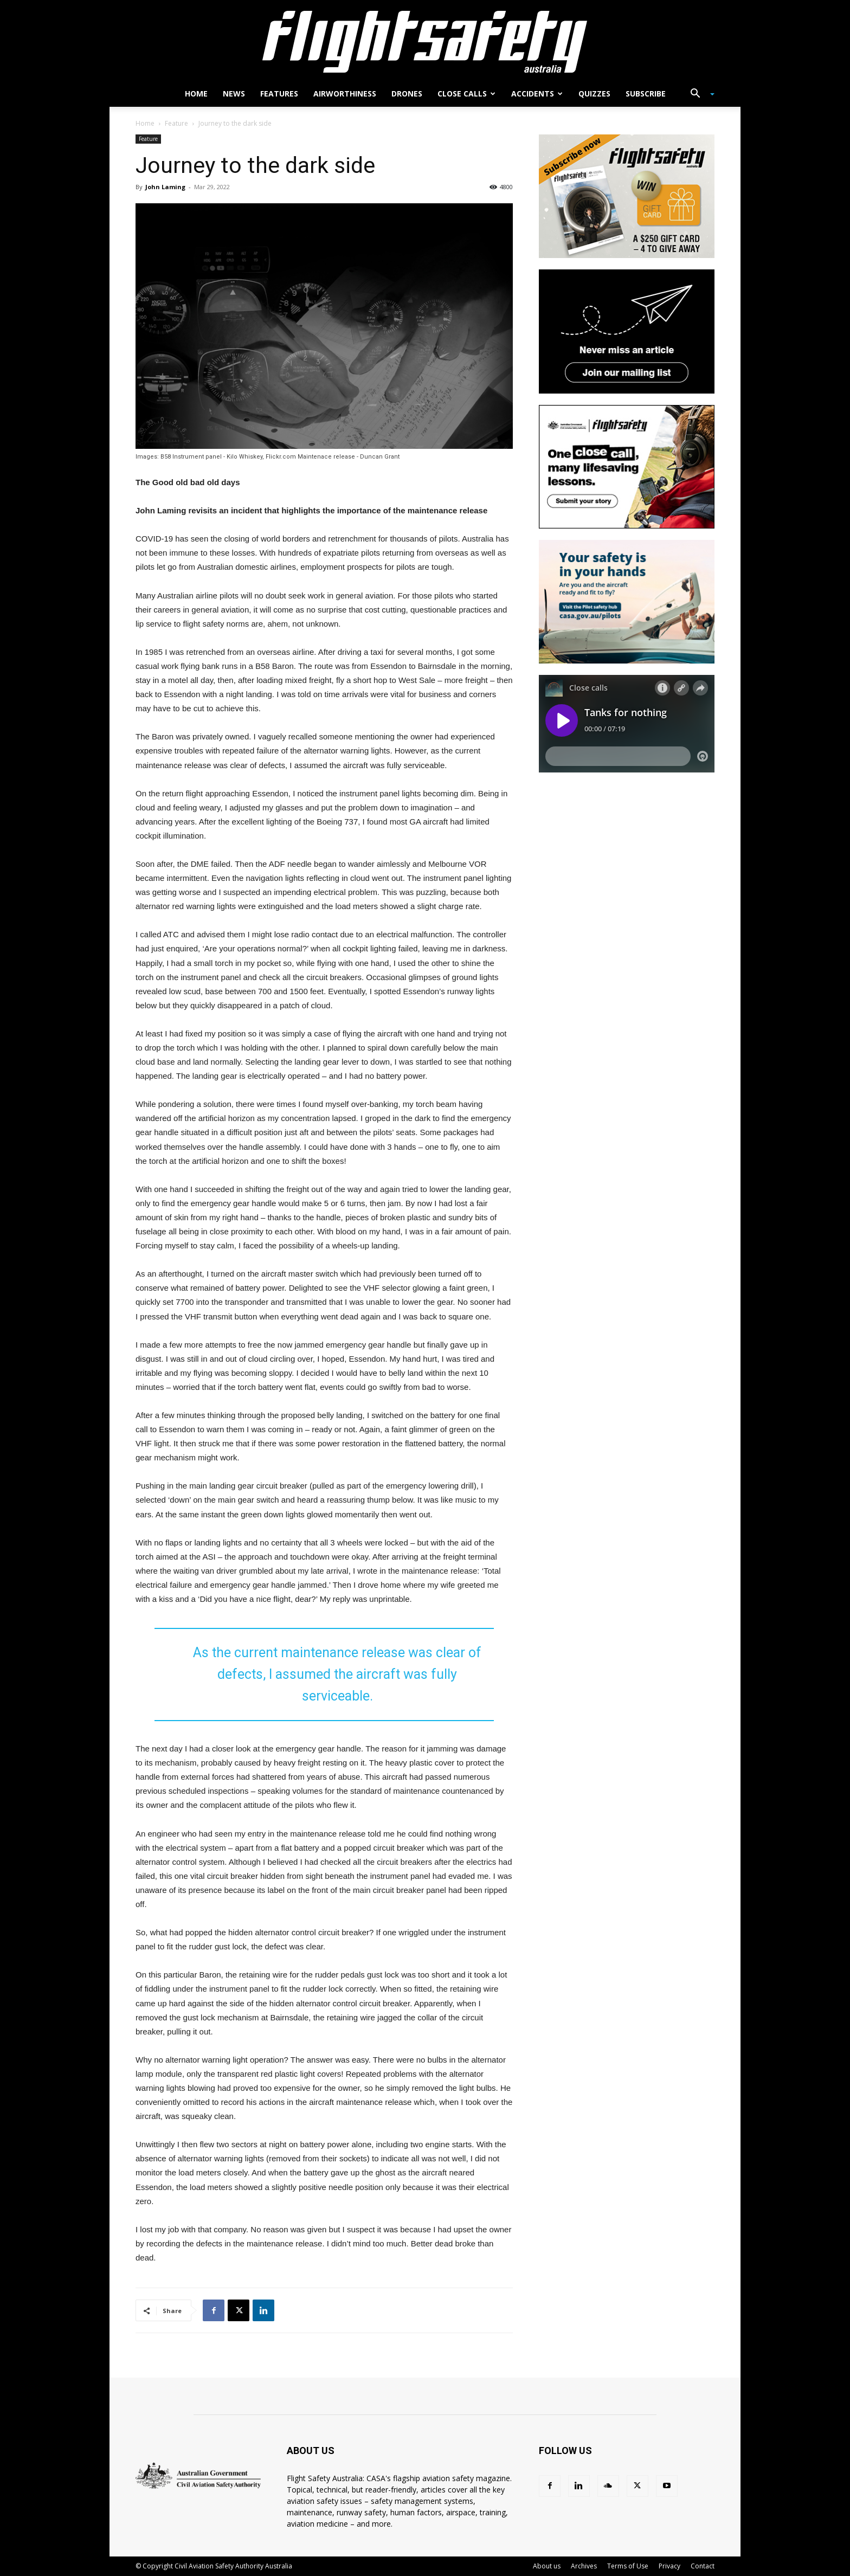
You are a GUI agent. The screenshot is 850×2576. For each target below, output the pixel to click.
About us (547, 2566)
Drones (406, 93)
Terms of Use (627, 2566)
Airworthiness (344, 93)
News (234, 93)
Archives (584, 2566)
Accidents (537, 93)
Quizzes (594, 93)
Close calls (466, 93)
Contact (702, 2566)
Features (279, 93)
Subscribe (646, 93)
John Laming (165, 187)
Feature (176, 123)
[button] (698, 94)
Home (196, 93)
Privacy (669, 2566)
